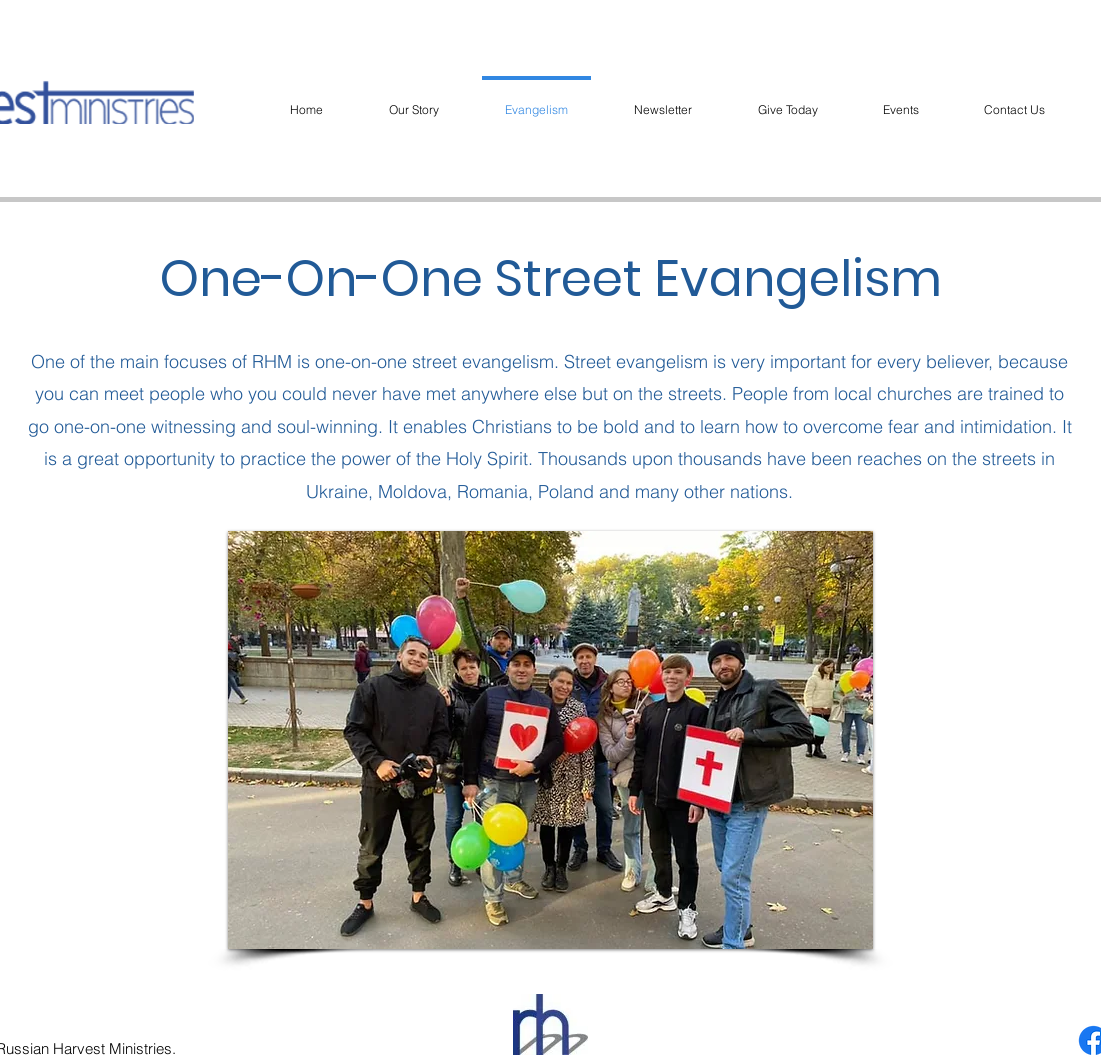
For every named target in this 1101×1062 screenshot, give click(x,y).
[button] (550, 740)
